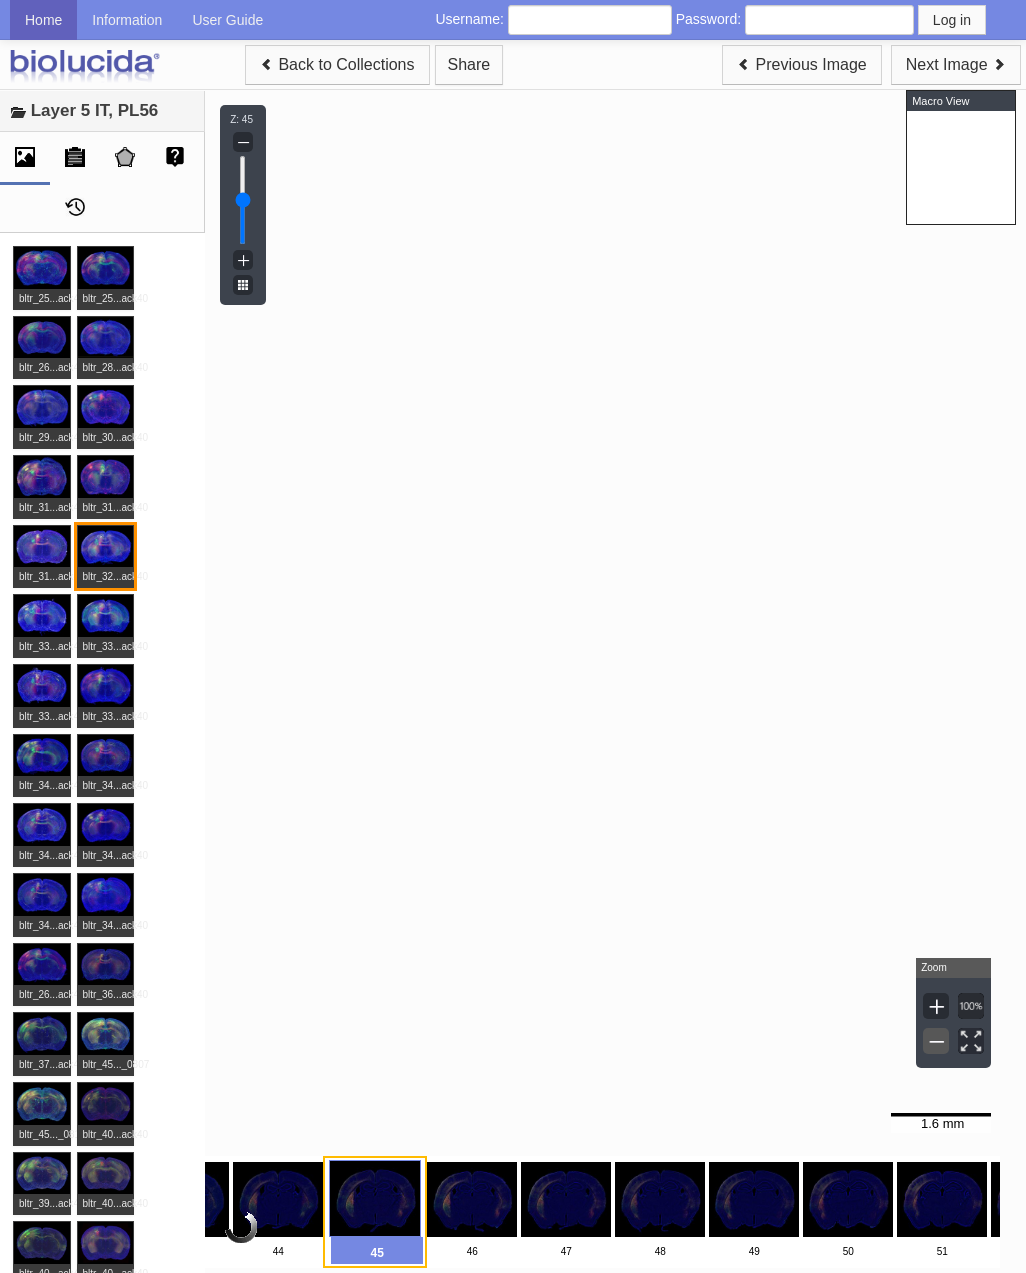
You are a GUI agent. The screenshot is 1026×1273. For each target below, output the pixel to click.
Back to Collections (337, 64)
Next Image (956, 64)
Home (43, 20)
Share (469, 64)
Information (127, 20)
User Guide (227, 20)
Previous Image (802, 64)
